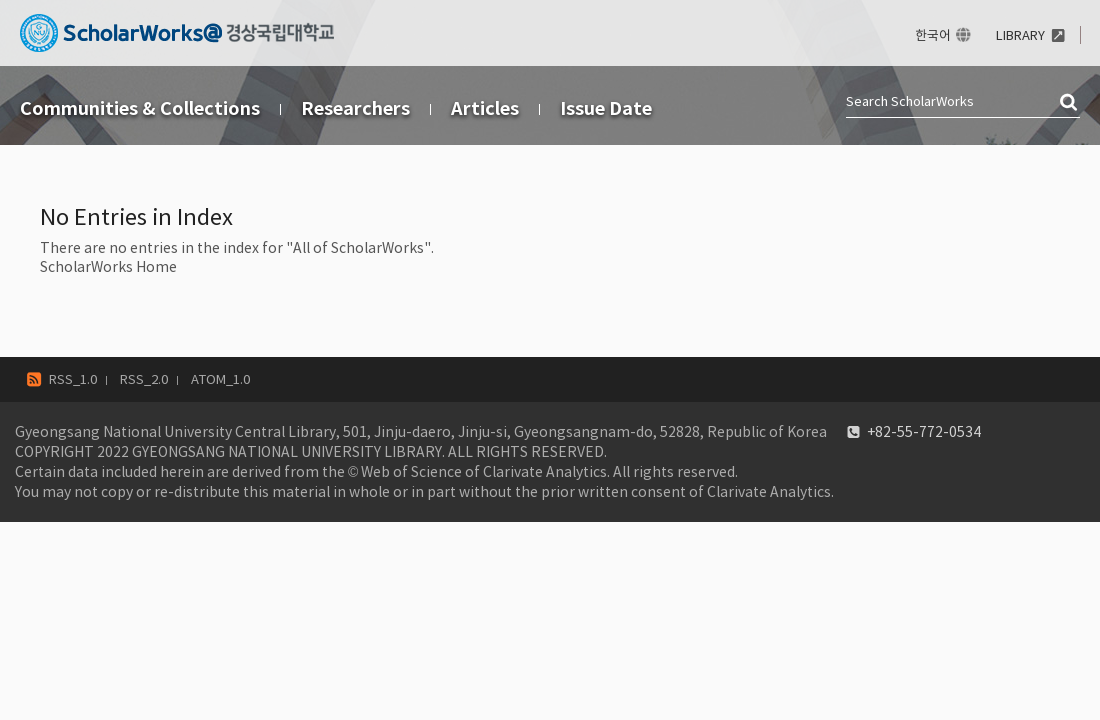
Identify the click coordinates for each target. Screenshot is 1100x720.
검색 (1070, 103)
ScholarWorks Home (108, 267)
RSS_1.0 (73, 379)
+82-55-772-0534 (924, 432)
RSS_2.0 (144, 379)
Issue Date (606, 108)
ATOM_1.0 (220, 379)
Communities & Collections (140, 108)
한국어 (933, 35)
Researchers (355, 108)
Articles (485, 108)
